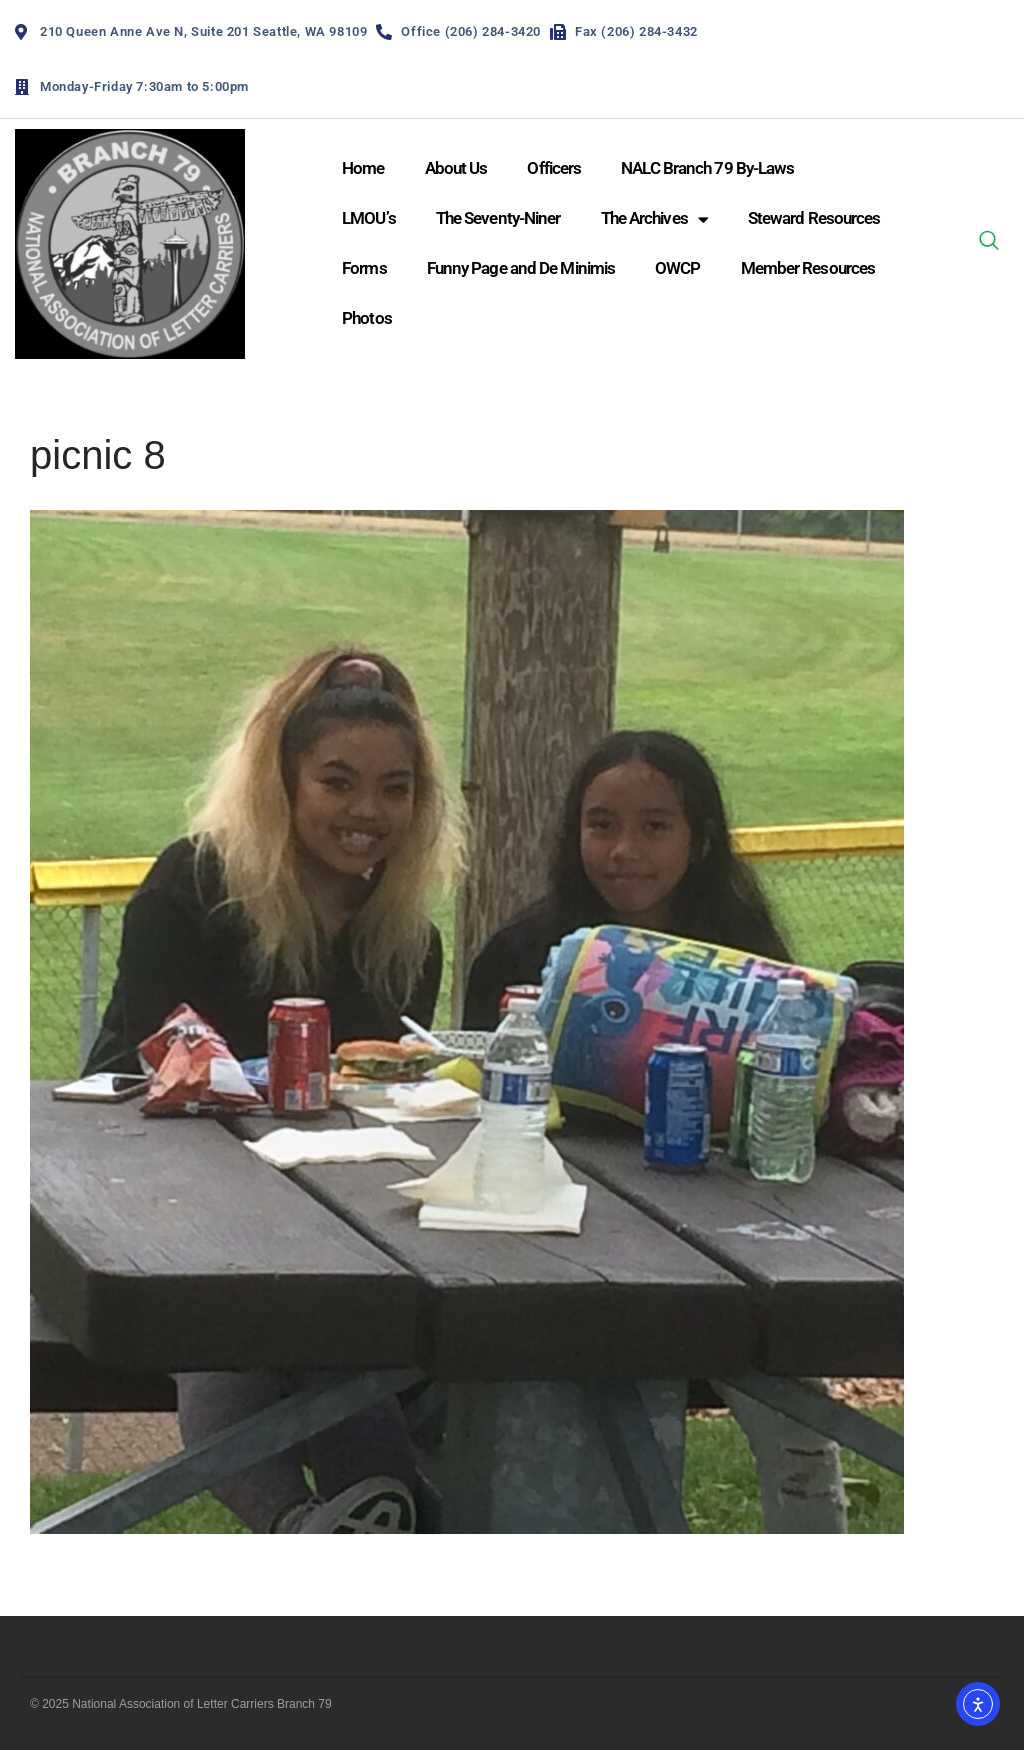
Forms (364, 268)
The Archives (654, 219)
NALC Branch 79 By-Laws (707, 168)
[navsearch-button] (989, 244)
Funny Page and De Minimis (521, 268)
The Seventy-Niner (498, 218)
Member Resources (808, 268)
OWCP (677, 268)
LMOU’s (369, 218)
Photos (367, 318)
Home (363, 168)
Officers (554, 168)
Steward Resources (814, 218)
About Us (456, 168)
